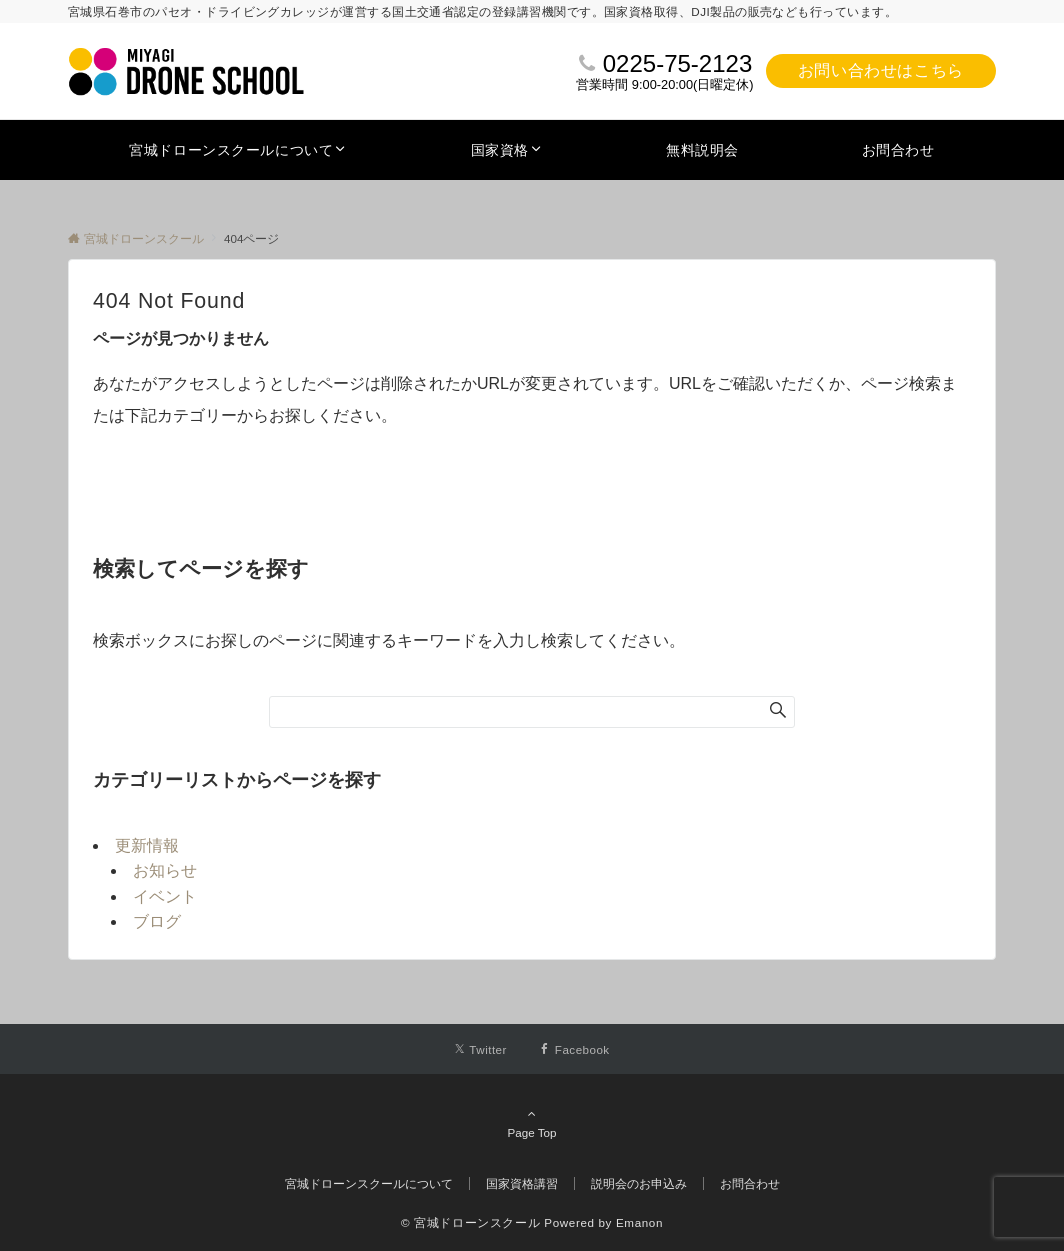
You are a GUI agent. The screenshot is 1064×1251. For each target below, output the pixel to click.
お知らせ (165, 870)
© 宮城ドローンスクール (470, 1222)
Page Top (532, 1123)
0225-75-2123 (677, 63)
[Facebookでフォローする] (574, 1049)
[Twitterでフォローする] (480, 1049)
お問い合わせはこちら (881, 70)
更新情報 (147, 845)
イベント (165, 896)
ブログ (157, 921)
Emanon (639, 1222)
